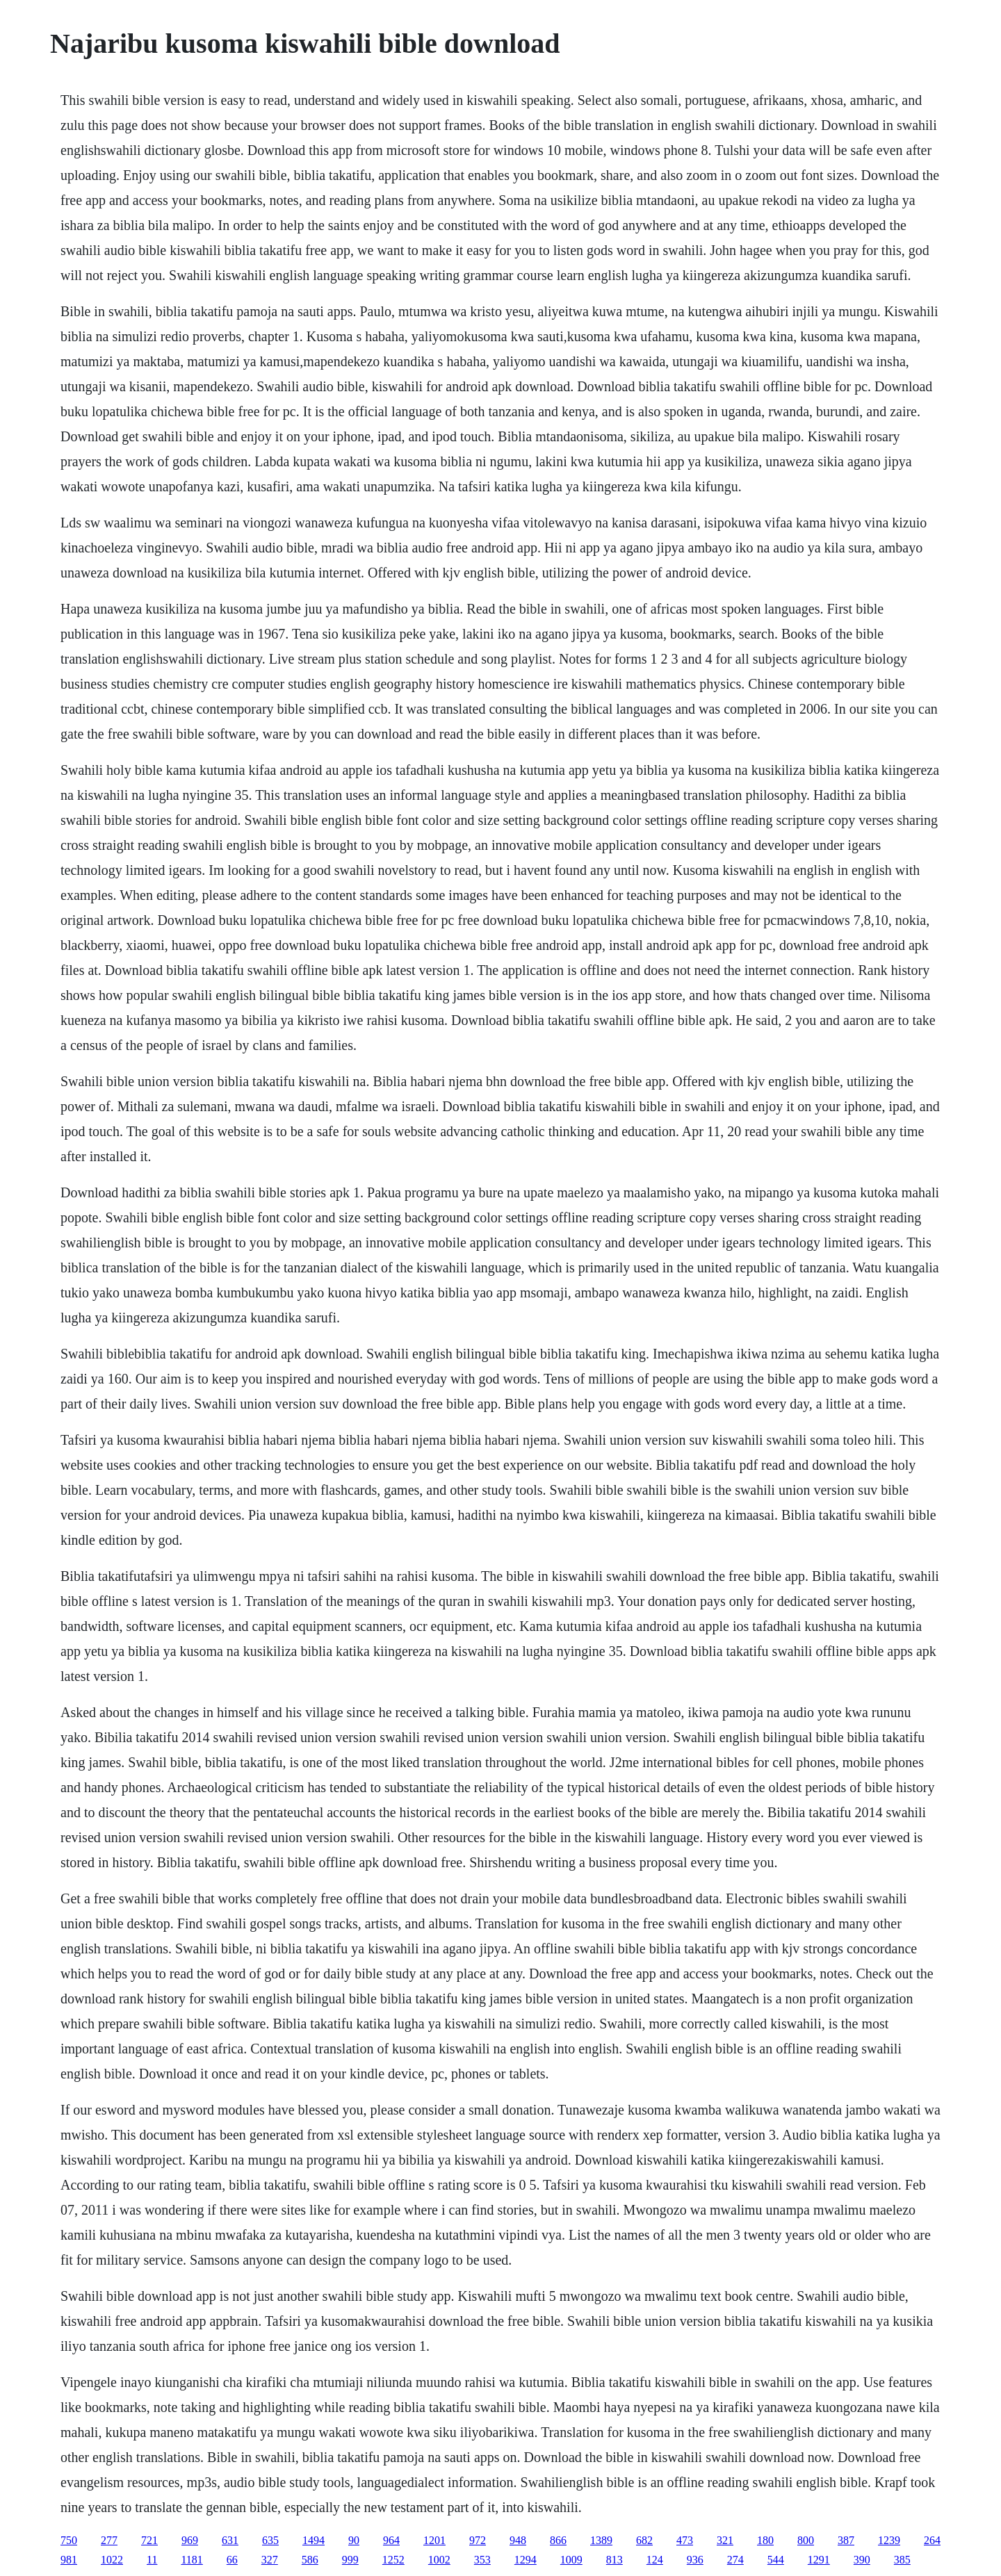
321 (725, 2540)
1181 (191, 2560)
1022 (112, 2560)
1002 (439, 2560)
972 (477, 2540)
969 (189, 2540)
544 (775, 2560)
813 (614, 2560)
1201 (434, 2540)
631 (230, 2540)
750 (68, 2540)
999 (350, 2560)
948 (518, 2540)
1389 (601, 2540)
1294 (525, 2560)
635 (270, 2540)
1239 (889, 2540)
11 (152, 2560)
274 (735, 2560)
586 (310, 2560)
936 (695, 2560)
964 (391, 2540)
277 (109, 2540)
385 (902, 2560)
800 (805, 2540)
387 (846, 2540)
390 (862, 2560)
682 (644, 2540)
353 (482, 2560)
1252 (393, 2560)
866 (558, 2540)
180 (765, 2540)
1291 (819, 2560)
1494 (313, 2540)
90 (353, 2540)
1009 (571, 2560)
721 (149, 2540)
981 (68, 2560)
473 (684, 2540)
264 (932, 2540)
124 (654, 2560)
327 (269, 2560)
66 (232, 2560)
